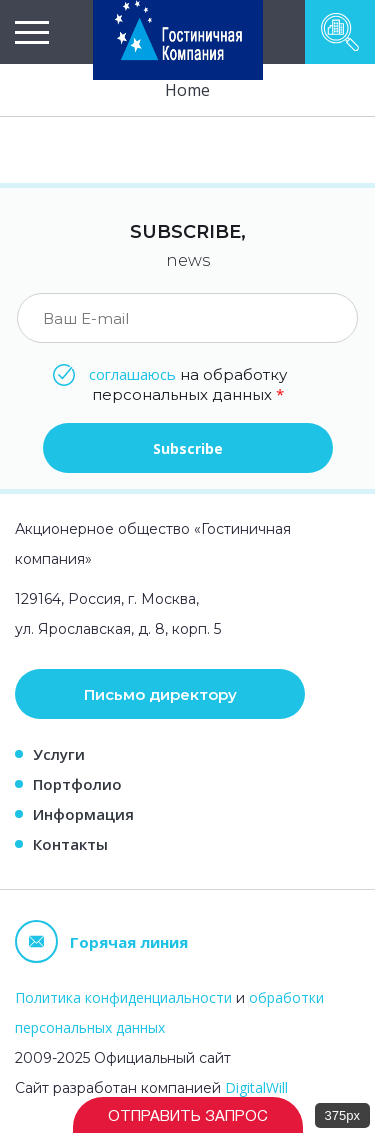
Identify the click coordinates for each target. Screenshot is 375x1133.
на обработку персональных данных (188, 384)
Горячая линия (101, 941)
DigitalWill (256, 1087)
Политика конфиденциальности (123, 997)
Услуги (59, 754)
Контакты (70, 844)
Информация (83, 814)
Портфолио (77, 784)
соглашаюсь (132, 374)
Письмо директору (160, 694)
